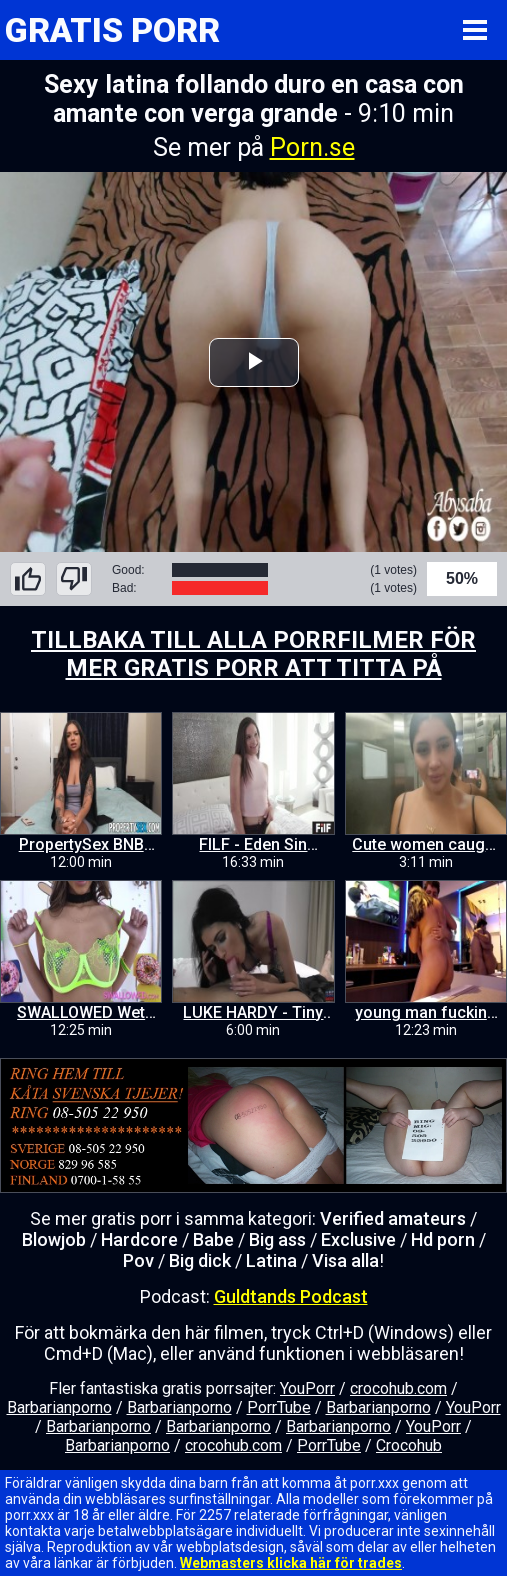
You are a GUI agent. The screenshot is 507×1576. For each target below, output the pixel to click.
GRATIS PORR (112, 30)
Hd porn (443, 1239)
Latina (271, 1260)
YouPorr (307, 1388)
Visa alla (345, 1260)
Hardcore (139, 1239)
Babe (213, 1239)
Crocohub (409, 1445)
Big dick (200, 1260)
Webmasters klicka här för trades (291, 1563)
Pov (138, 1260)
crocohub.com (398, 1388)
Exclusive (358, 1239)
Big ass (277, 1239)
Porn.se (312, 147)
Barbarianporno (59, 1407)
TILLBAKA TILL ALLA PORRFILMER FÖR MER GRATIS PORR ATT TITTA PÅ (253, 654)
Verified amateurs (393, 1218)
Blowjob (54, 1239)
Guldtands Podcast (291, 1296)
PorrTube (279, 1407)
